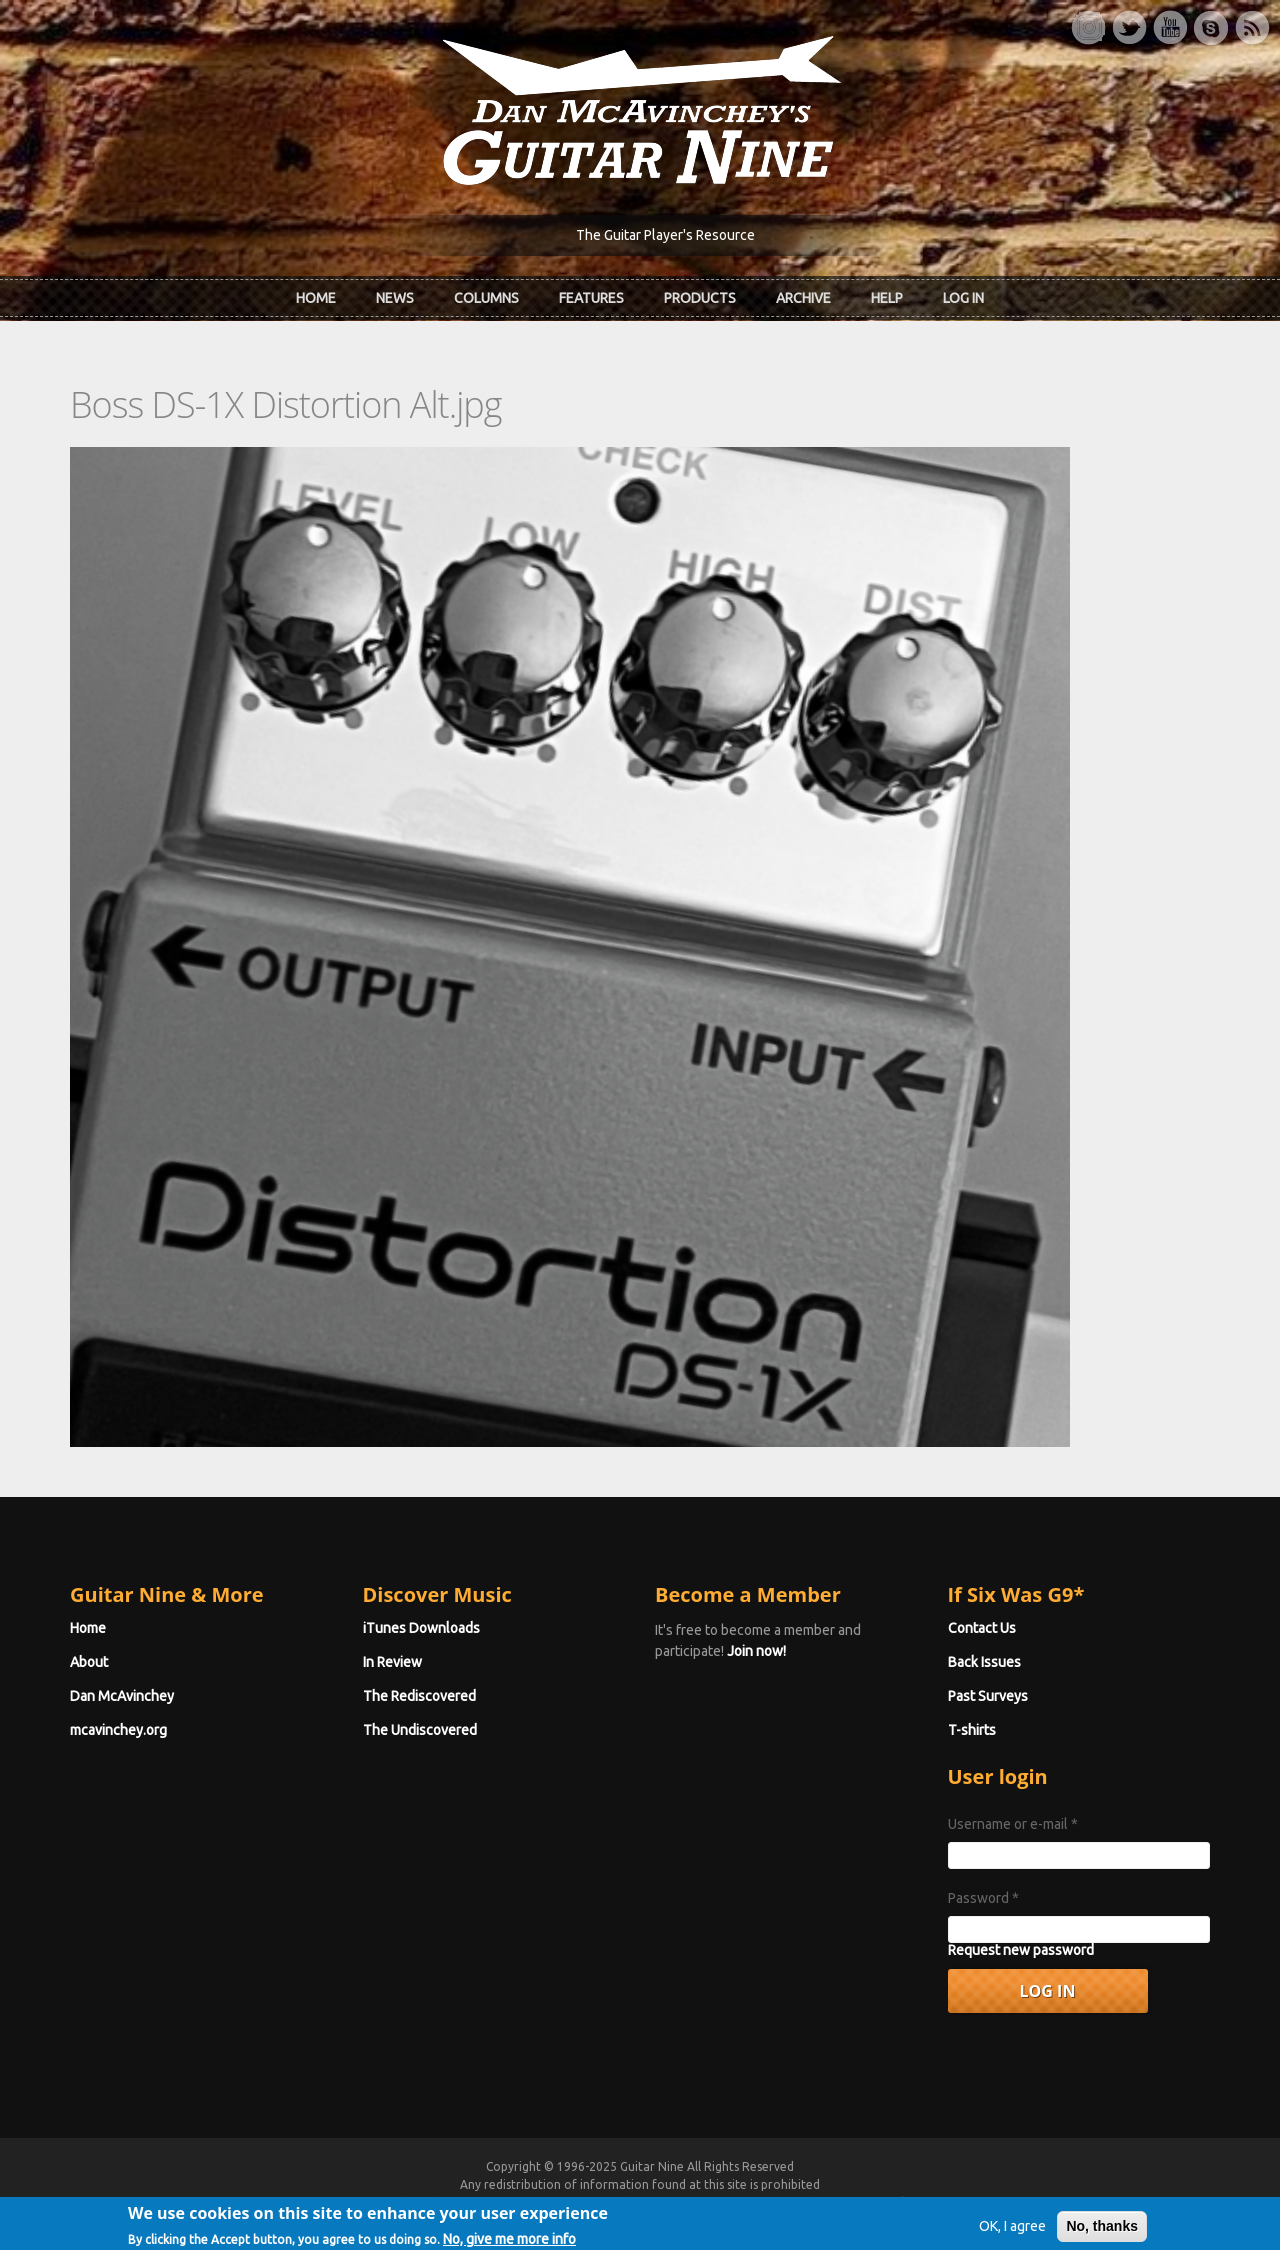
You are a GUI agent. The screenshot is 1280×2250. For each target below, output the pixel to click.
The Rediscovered (419, 1696)
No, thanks (1102, 2233)
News (395, 298)
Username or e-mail (1013, 1824)
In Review (392, 1662)
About (89, 1662)
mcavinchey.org (118, 1730)
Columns (486, 298)
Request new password (1021, 1950)
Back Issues (984, 1662)
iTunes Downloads (421, 1628)
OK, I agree (1012, 2233)
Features (591, 298)
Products (700, 298)
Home (316, 298)
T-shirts (972, 1730)
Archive (803, 298)
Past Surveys (988, 1696)
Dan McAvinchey (122, 1696)
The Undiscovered (420, 1730)
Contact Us (982, 1628)
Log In (963, 298)
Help (887, 298)
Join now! (756, 1651)
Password (983, 1898)
